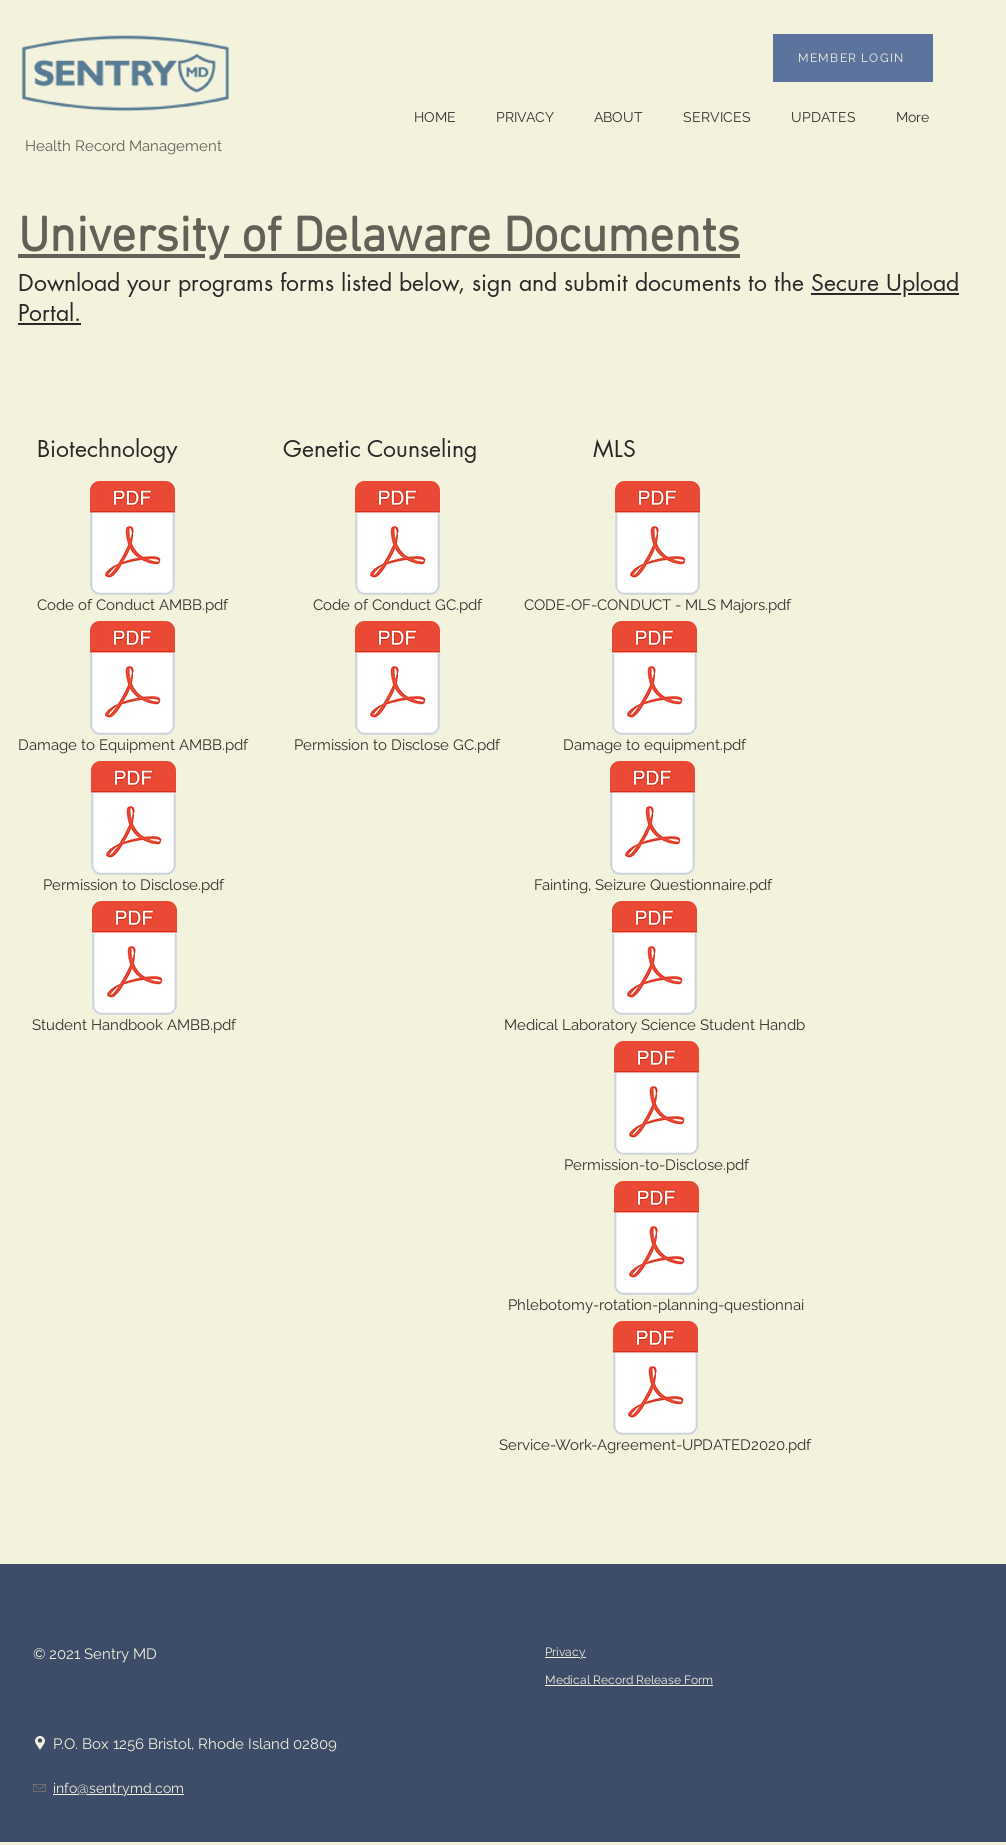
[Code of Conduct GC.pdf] (397, 551)
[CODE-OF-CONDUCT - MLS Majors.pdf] (657, 551)
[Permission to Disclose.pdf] (133, 831)
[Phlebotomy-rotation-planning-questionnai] (656, 1251)
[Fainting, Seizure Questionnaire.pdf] (652, 831)
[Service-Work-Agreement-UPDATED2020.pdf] (655, 1391)
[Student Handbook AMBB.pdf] (134, 971)
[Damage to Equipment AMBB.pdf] (132, 691)
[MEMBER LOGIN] (853, 58)
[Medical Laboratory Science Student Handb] (654, 971)
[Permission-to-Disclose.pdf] (656, 1111)
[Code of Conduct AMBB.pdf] (132, 551)
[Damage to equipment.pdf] (654, 691)
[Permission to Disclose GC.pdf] (397, 691)
